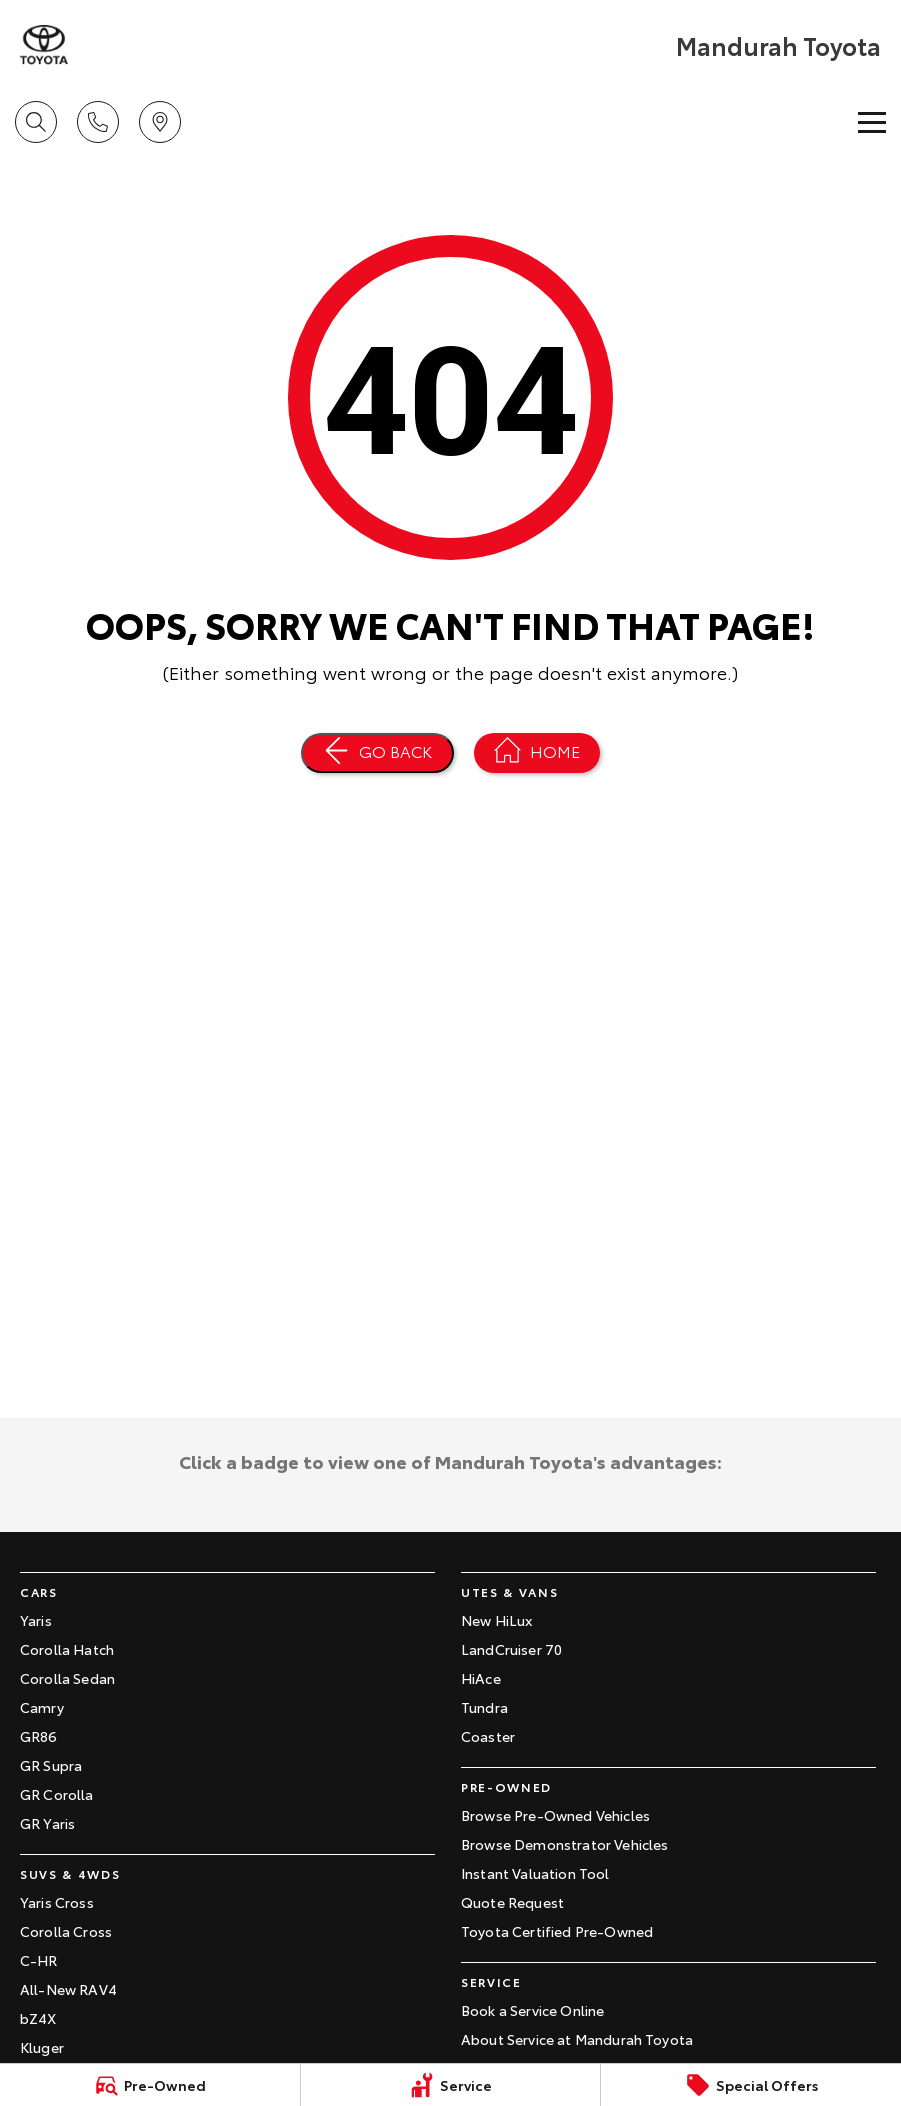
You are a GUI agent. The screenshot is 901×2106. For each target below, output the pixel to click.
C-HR (39, 1960)
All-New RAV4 (68, 1989)
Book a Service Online (532, 2010)
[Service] (451, 2085)
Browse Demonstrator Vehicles (564, 1844)
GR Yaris (47, 1823)
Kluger (42, 2047)
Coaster (488, 1736)
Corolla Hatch (67, 1649)
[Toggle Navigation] (872, 122)
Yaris (36, 1620)
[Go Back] (377, 753)
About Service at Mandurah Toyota (577, 2039)
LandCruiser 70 (511, 1649)
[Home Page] (537, 753)
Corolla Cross (66, 1931)
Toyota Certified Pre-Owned (557, 1931)
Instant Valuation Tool (535, 1873)
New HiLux (496, 1620)
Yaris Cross (57, 1902)
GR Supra (51, 1765)
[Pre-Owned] (150, 2085)
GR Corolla (57, 1794)
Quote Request (512, 1902)
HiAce (481, 1678)
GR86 (39, 1736)
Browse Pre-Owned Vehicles (555, 1815)
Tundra (484, 1707)
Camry (42, 1707)
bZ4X (38, 2018)
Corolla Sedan (67, 1678)
